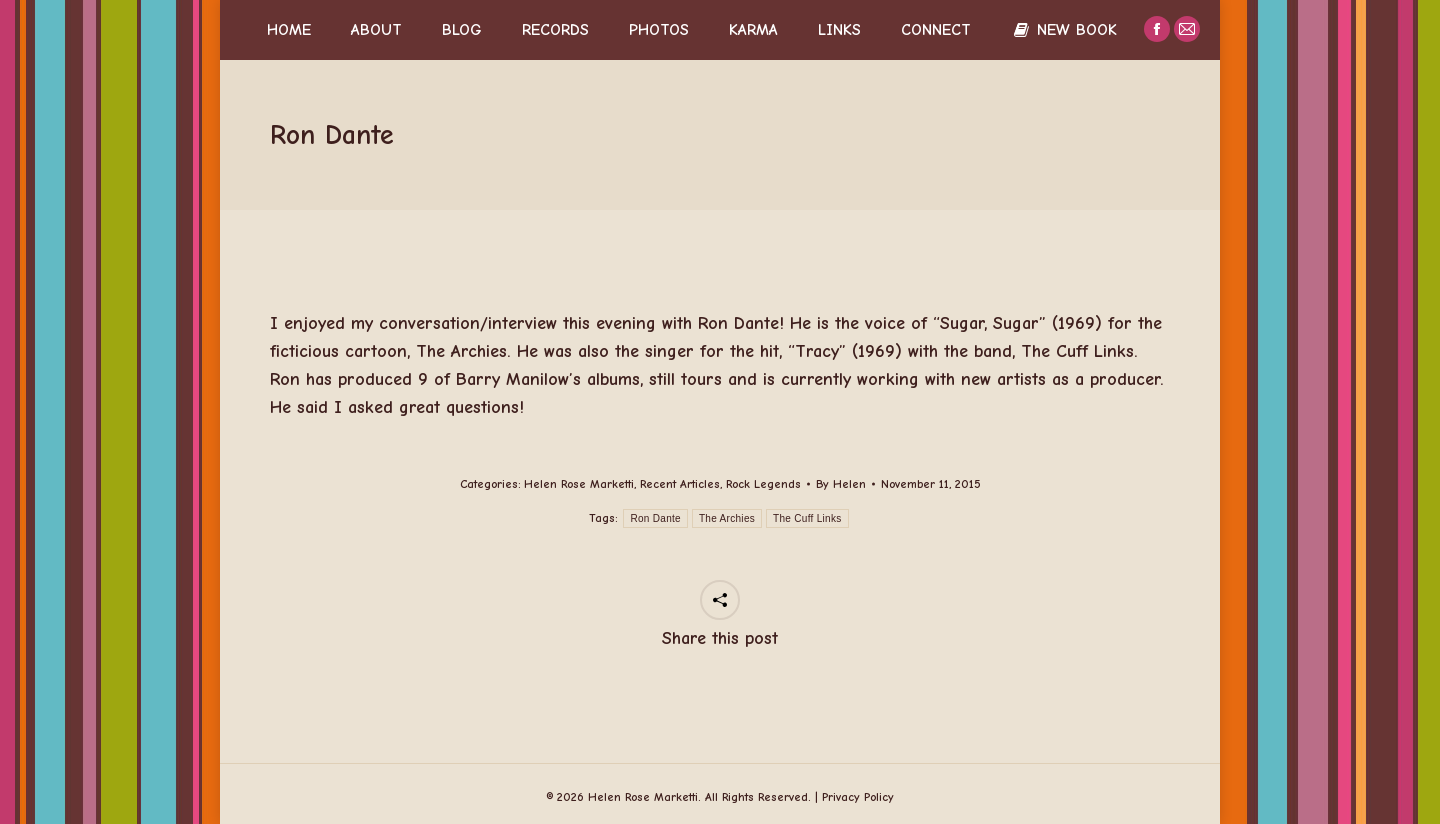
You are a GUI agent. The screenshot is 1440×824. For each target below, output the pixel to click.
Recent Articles (680, 484)
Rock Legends (763, 484)
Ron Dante (655, 518)
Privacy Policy (858, 797)
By (841, 484)
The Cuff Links (807, 518)
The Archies (727, 518)
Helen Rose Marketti (579, 484)
